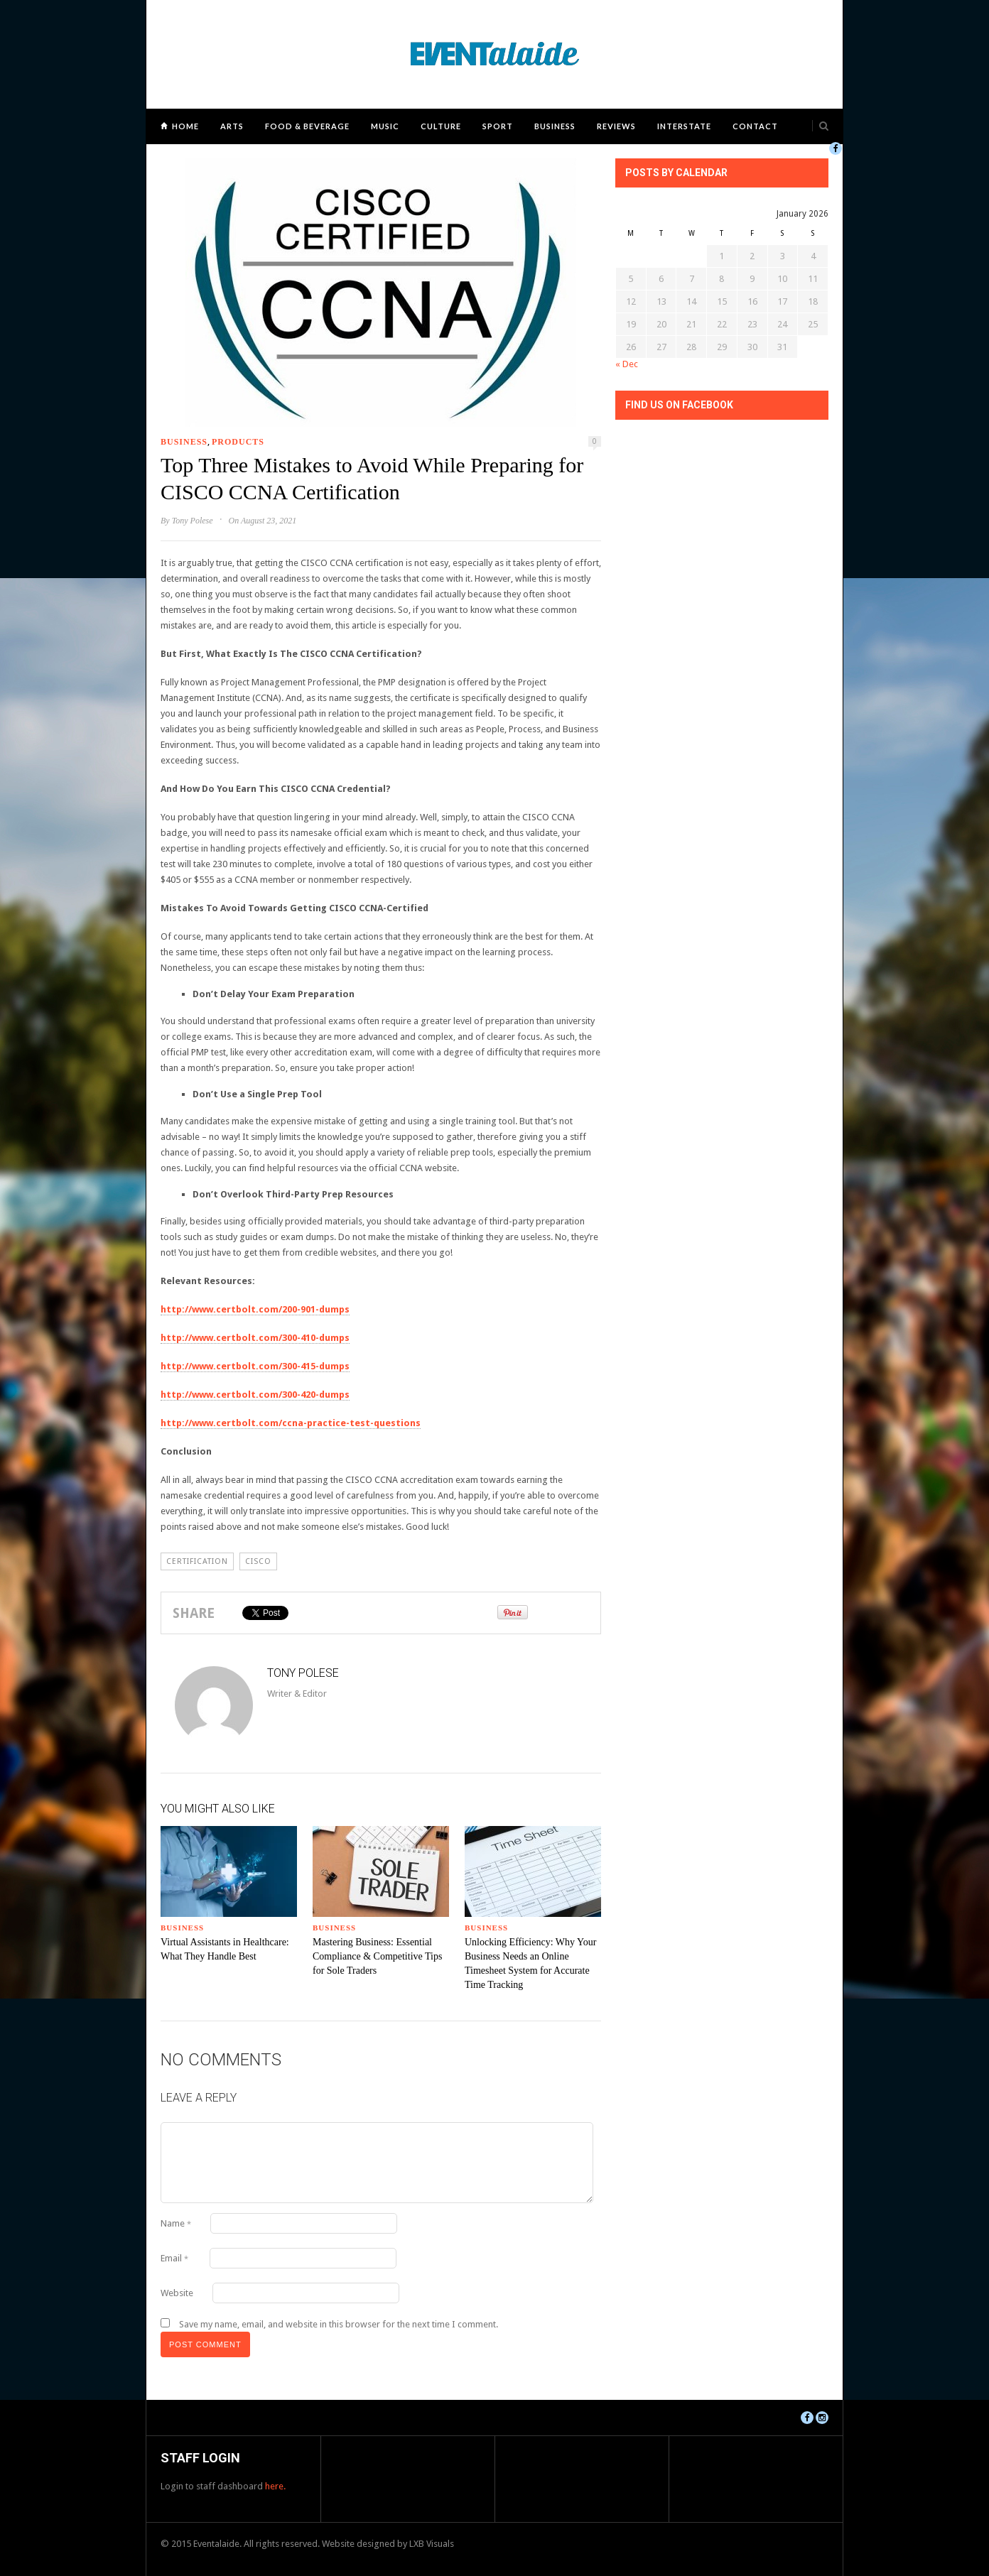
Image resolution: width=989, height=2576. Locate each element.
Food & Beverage (307, 126)
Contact (755, 126)
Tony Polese (192, 521)
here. (275, 2486)
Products (238, 442)
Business (554, 126)
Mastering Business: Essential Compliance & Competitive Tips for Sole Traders (377, 1956)
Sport (497, 126)
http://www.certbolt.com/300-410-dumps (255, 1337)
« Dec (626, 364)
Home (185, 126)
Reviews (616, 126)
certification (197, 1561)
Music (385, 126)
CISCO (258, 1561)
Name (176, 2223)
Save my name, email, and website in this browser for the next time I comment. (338, 2324)
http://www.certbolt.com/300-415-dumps (255, 1366)
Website (177, 2293)
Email (174, 2258)
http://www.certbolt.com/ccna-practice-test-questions (291, 1423)
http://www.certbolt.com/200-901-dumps (255, 1309)
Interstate (684, 126)
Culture (441, 126)
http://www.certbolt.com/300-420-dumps (255, 1394)
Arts (232, 126)
